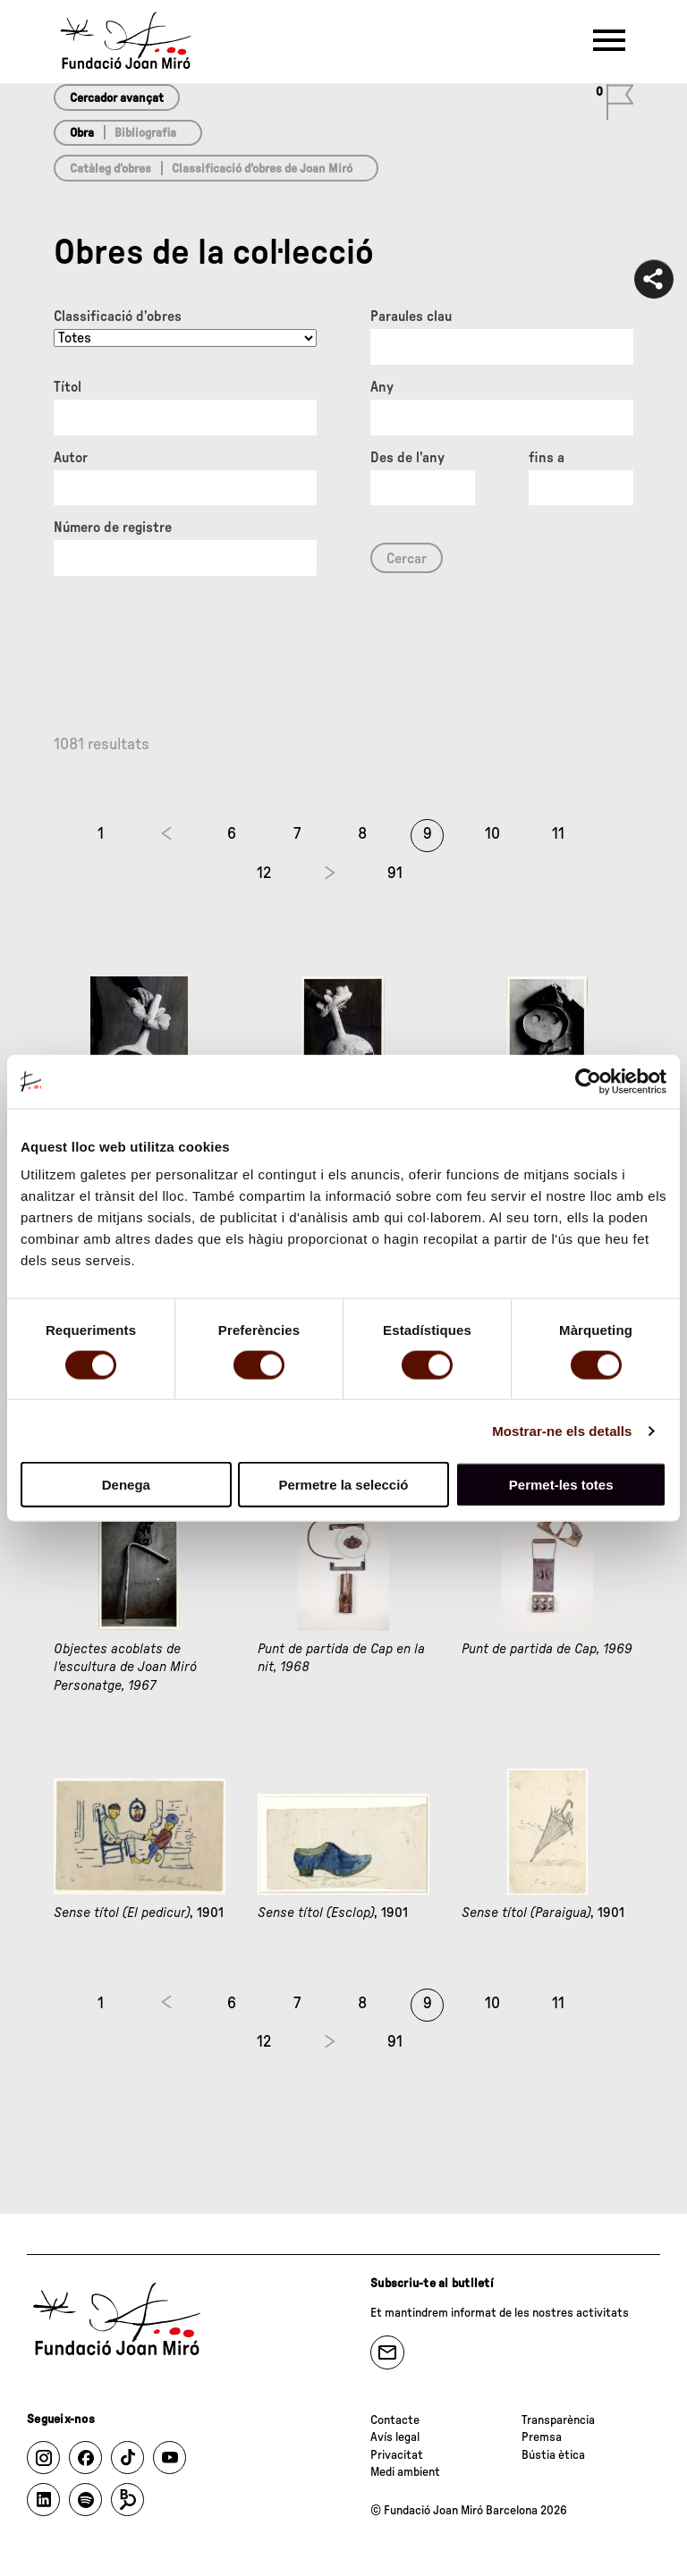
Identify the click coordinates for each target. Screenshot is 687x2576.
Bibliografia (145, 133)
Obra (82, 133)
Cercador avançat (117, 98)
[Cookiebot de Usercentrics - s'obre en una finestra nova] (588, 1081)
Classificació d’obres (118, 316)
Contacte (395, 2420)
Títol (67, 387)
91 (395, 874)
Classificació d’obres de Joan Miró (262, 169)
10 (492, 834)
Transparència (558, 2420)
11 (558, 834)
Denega (126, 1484)
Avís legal (395, 2437)
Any (382, 387)
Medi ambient (405, 2472)
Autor (71, 458)
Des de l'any (407, 458)
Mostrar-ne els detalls (562, 1430)
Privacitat (396, 2455)
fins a (546, 458)
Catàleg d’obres (110, 169)
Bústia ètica (553, 2455)
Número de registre (113, 527)
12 (264, 874)
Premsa (542, 2437)
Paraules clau (411, 316)
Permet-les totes (561, 1484)
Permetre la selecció (343, 1484)
